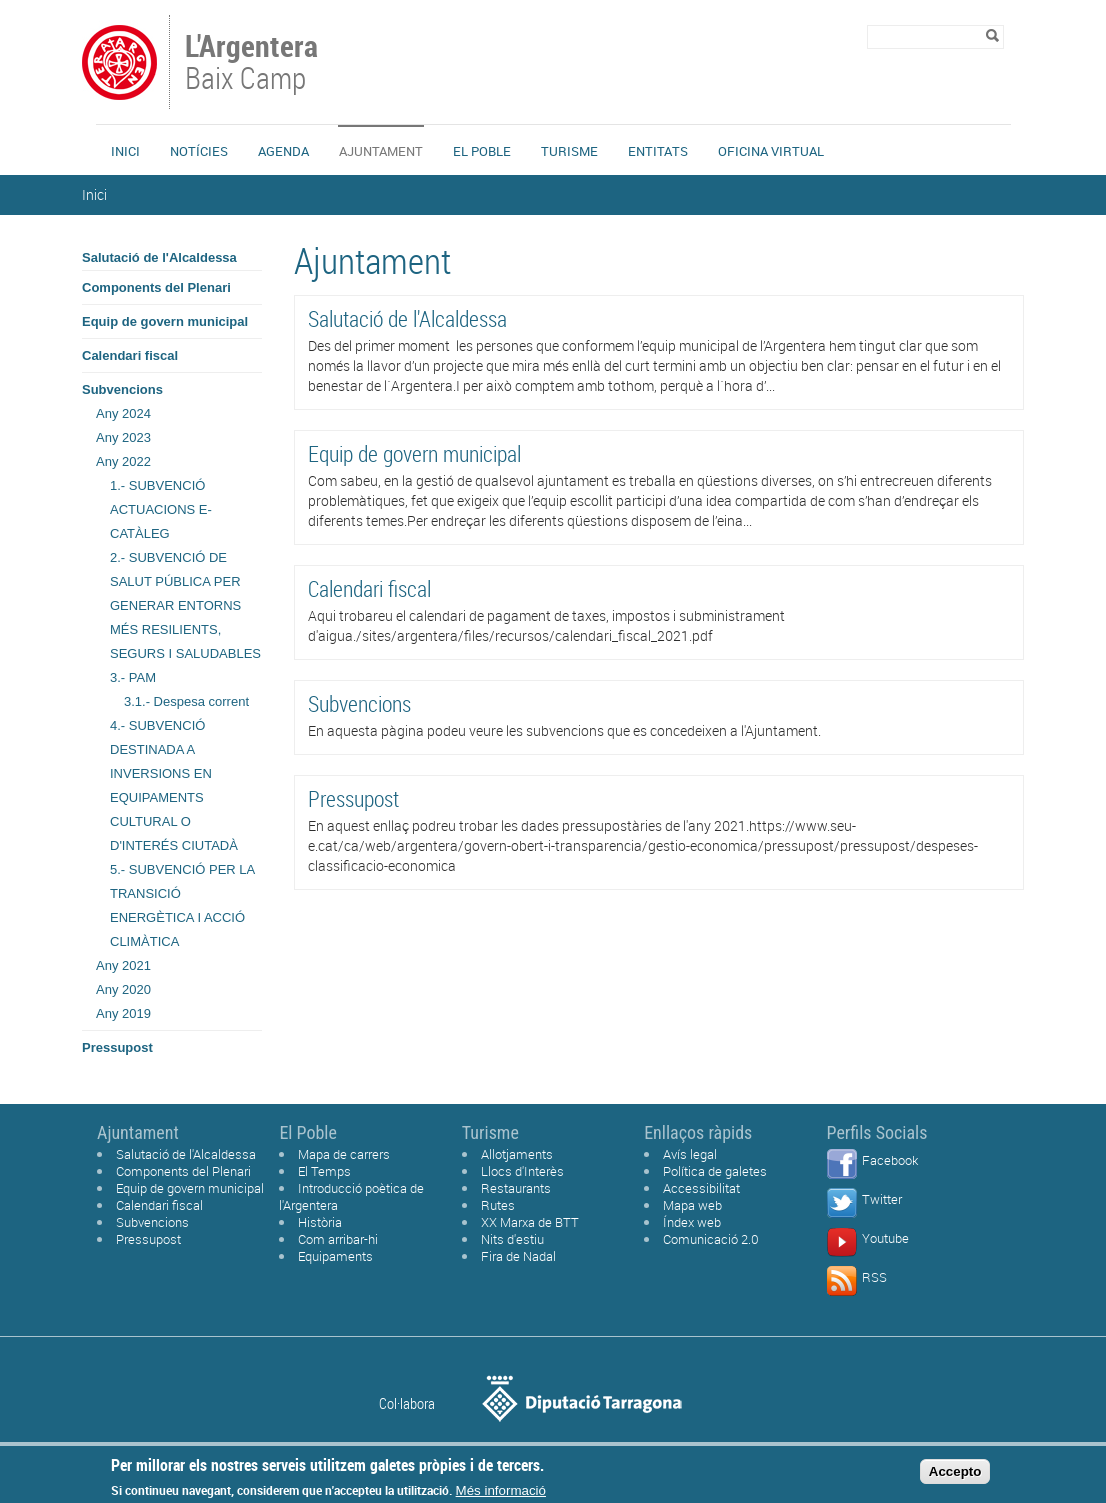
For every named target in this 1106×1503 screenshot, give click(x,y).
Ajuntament (381, 151)
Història (320, 1222)
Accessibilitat (701, 1188)
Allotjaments (517, 1154)
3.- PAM (133, 677)
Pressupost (117, 1047)
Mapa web (692, 1205)
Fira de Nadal (518, 1256)
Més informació (501, 1491)
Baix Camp (253, 64)
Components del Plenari (156, 287)
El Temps (324, 1171)
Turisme (569, 151)
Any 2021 (123, 965)
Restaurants (516, 1188)
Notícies (199, 151)
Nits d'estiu (512, 1239)
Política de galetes (715, 1171)
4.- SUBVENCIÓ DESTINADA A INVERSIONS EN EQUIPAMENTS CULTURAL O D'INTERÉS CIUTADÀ (174, 785)
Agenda (283, 151)
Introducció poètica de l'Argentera (351, 1196)
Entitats (658, 151)
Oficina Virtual (771, 151)
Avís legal (690, 1154)
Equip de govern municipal (165, 321)
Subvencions (122, 389)
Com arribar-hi (338, 1239)
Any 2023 (123, 437)
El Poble (482, 151)
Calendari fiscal (130, 355)
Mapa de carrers (344, 1154)
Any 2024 (123, 413)
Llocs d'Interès (522, 1171)
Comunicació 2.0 (711, 1239)
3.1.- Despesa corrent (186, 701)
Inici (125, 151)
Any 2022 (123, 461)
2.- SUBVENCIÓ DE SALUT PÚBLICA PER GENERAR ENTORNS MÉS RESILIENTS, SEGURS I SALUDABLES (185, 605)
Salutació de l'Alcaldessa (159, 257)
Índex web (692, 1222)
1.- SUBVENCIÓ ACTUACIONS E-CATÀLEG (161, 509)
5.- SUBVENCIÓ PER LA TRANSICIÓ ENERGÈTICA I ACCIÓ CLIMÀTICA (182, 905)
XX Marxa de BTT (530, 1222)
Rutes (498, 1205)
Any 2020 (123, 989)
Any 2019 (123, 1013)
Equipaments (335, 1256)
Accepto (955, 1472)
